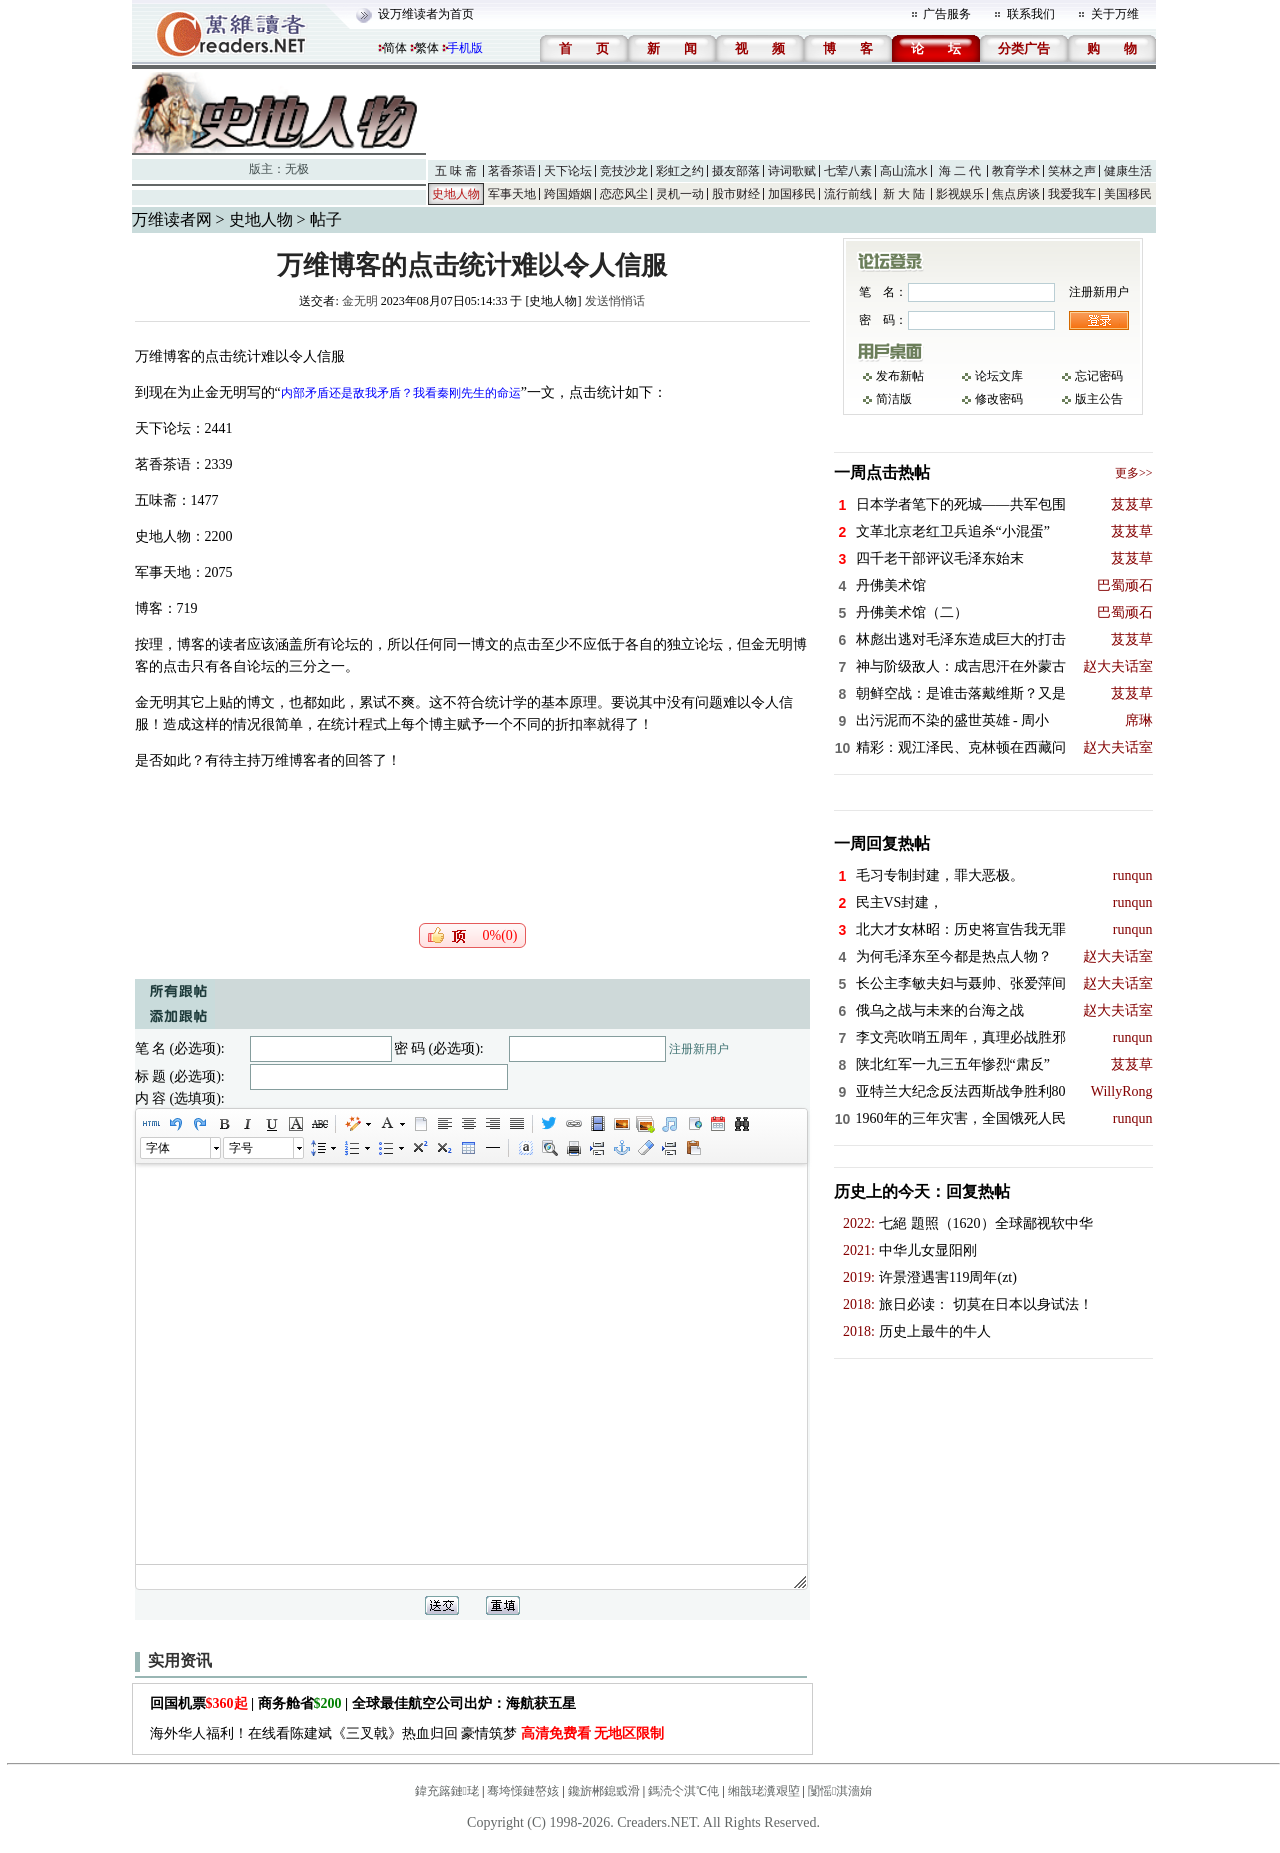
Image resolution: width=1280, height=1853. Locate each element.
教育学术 (1016, 171)
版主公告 (1099, 399)
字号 (241, 1148)
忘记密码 (1099, 376)
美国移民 (1128, 194)
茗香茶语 (512, 171)
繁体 (427, 48)
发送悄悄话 (615, 301)
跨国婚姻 (568, 194)
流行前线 (848, 194)
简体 (395, 48)
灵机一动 (680, 194)
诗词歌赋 (792, 171)
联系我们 (1031, 14)
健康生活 (1128, 171)
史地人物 (456, 194)
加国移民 (792, 194)
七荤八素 (848, 171)
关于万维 (1115, 14)
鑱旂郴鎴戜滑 (604, 1791)
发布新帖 (900, 376)
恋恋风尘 (624, 194)
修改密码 (999, 399)
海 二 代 (960, 171)
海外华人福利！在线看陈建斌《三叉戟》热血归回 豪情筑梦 (407, 1733)
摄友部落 (736, 171)
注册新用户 (699, 1049)
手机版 (465, 48)
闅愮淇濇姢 (840, 1791)
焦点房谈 (1016, 194)
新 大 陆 (904, 194)
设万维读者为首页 (426, 14)
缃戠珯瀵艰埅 (764, 1791)
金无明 (360, 301)
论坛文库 (999, 376)
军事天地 (512, 194)
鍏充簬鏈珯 (447, 1791)
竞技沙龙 (624, 171)
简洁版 (894, 399)
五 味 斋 (456, 171)
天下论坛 (568, 171)
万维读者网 (172, 219)
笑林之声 (1072, 171)
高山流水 (904, 171)
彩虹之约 (680, 171)
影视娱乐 (960, 194)
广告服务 (947, 14)
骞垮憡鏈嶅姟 (523, 1791)
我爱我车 (1072, 194)
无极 (297, 169)
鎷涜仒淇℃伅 (683, 1791)
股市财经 (736, 194)
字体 (158, 1148)
